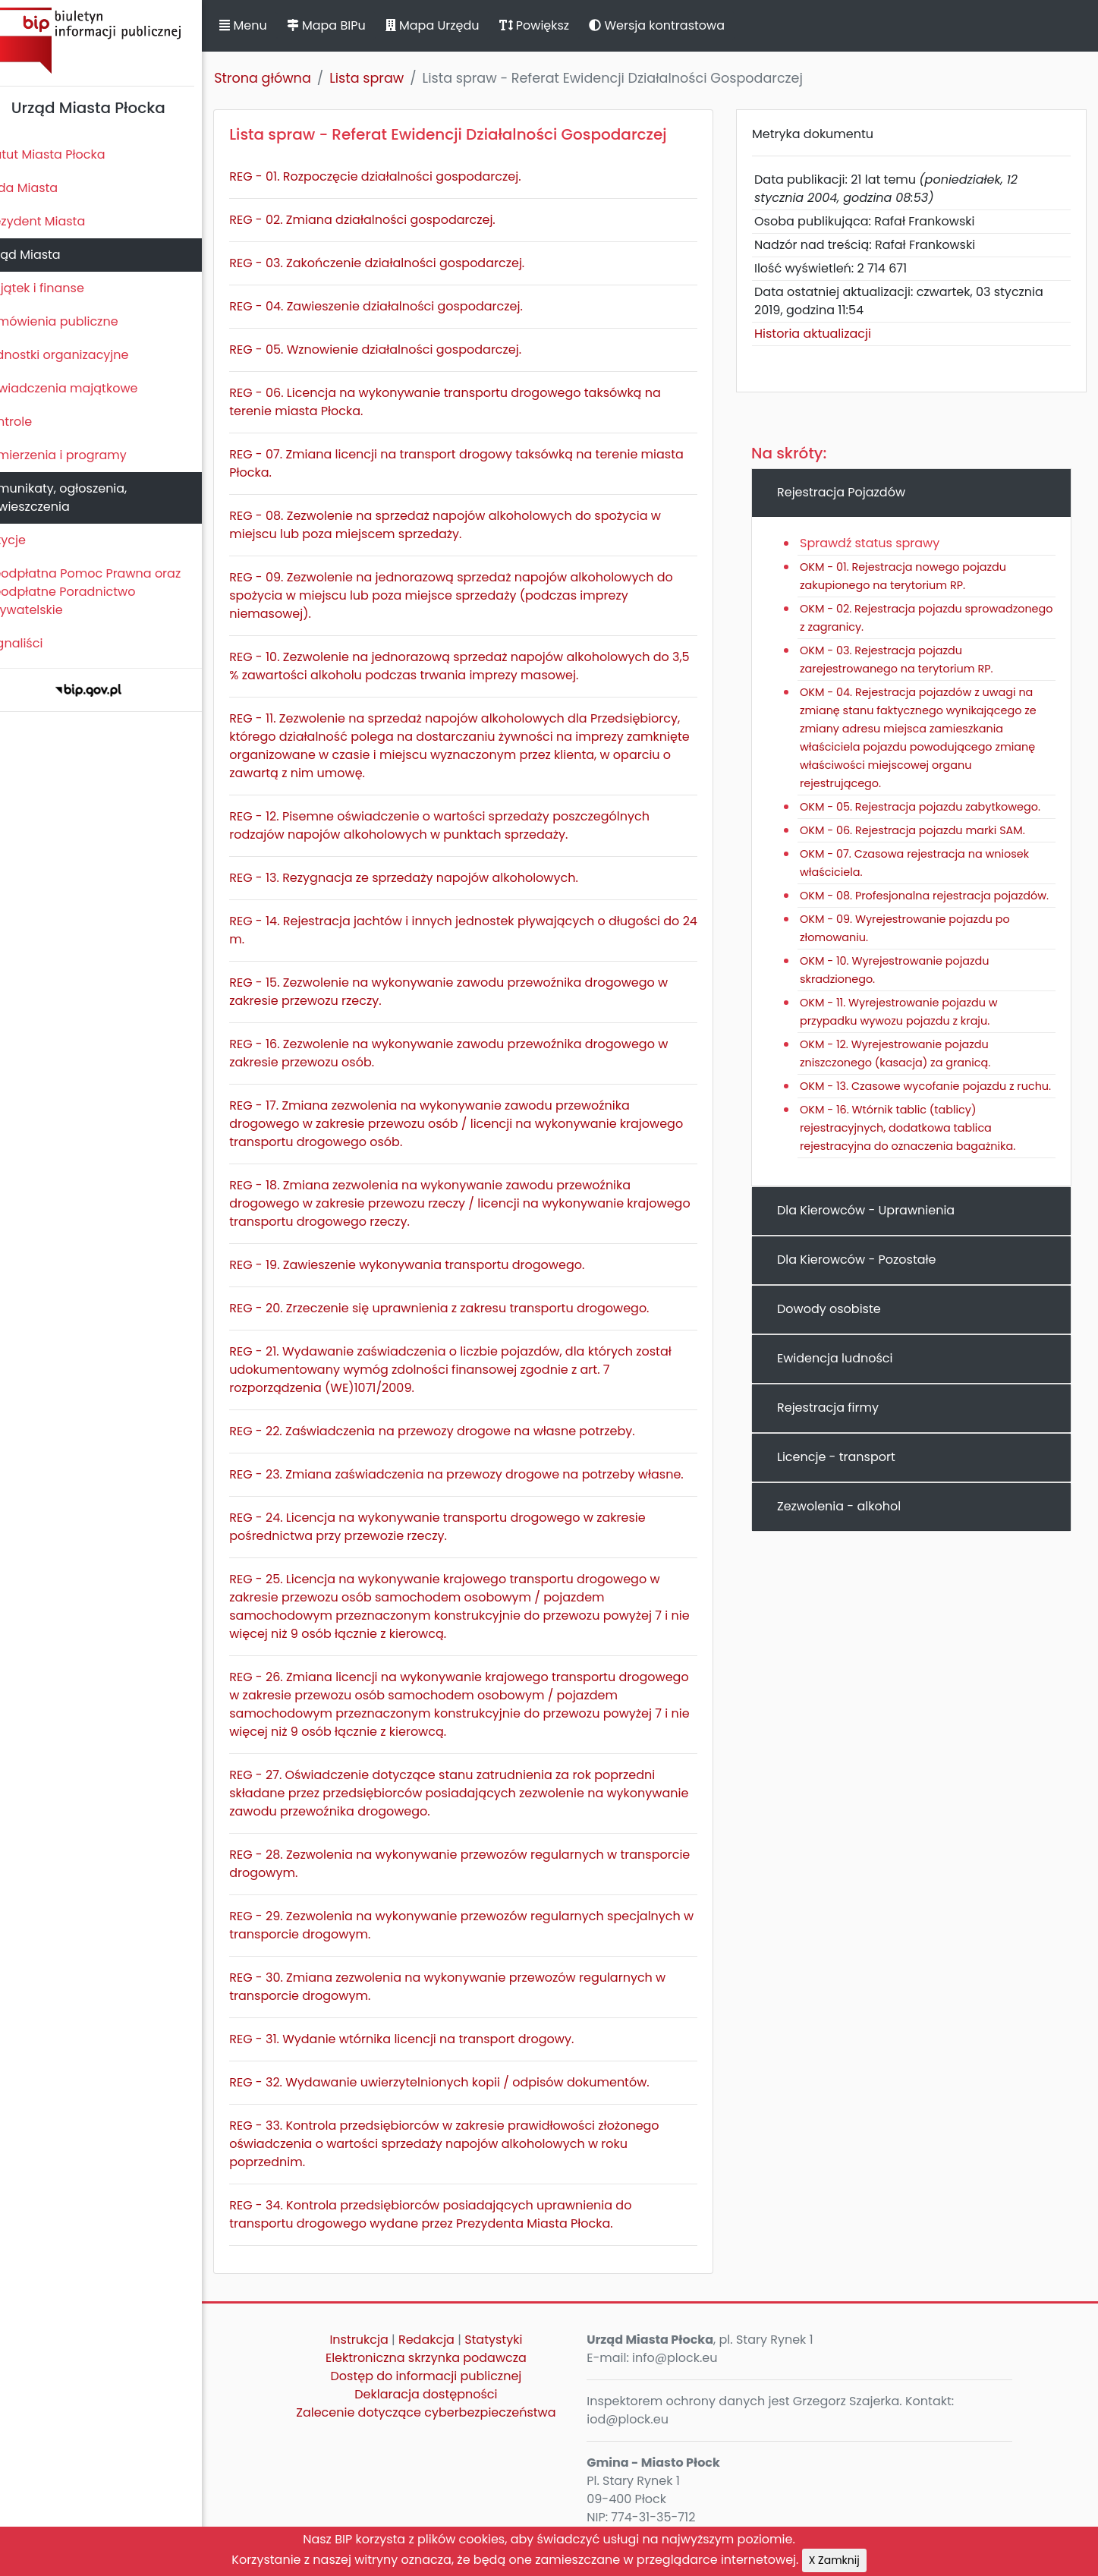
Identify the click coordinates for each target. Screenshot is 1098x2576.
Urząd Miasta (47, 254)
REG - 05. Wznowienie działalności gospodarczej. (401, 349)
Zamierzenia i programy (80, 455)
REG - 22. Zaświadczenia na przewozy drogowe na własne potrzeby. (457, 1431)
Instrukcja (378, 2358)
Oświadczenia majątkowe (85, 388)
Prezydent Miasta (59, 221)
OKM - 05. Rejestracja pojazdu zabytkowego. (930, 806)
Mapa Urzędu (458, 25)
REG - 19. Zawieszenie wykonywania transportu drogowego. (432, 1265)
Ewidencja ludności (845, 1394)
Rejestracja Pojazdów (852, 492)
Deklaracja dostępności (445, 2412)
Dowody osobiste (840, 1345)
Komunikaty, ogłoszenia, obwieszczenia (80, 497)
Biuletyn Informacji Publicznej (113, 41)
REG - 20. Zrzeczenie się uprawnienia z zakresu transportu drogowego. (465, 1308)
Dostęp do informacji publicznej (445, 2394)
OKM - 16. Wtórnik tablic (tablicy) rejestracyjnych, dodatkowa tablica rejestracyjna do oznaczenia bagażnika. (918, 1164)
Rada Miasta (45, 188)
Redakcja (445, 2358)
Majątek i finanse (59, 288)
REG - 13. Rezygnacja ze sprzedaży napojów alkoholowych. (429, 877)
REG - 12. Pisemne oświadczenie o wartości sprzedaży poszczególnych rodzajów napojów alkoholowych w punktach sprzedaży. (465, 825)
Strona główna (288, 78)
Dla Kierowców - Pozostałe (867, 1296)
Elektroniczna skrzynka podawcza (445, 2376)
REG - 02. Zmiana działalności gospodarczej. (388, 219)
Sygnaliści (38, 643)
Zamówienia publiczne (75, 321)
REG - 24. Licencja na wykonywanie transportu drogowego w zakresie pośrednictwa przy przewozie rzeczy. (463, 1545)
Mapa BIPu (351, 25)
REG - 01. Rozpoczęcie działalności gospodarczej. (400, 176)
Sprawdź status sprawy (880, 543)
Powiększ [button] (559, 25)
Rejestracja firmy (838, 1444)
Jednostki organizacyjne (81, 355)
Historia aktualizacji (823, 333)
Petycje (30, 540)
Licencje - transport (847, 1493)
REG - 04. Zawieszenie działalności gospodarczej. (402, 306)
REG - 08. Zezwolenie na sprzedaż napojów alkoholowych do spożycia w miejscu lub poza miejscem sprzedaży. (471, 525)
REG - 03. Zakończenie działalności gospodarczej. (402, 263)
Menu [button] (268, 25)
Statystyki (512, 2358)
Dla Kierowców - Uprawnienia (876, 1246)
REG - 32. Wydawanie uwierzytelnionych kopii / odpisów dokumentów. (465, 2100)
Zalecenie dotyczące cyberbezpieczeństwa (445, 2430)
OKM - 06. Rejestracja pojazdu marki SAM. (923, 830)
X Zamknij (834, 2560)
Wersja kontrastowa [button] (682, 25)
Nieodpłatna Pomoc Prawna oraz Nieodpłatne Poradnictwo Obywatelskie (107, 592)
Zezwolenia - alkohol (849, 1542)
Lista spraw (392, 78)
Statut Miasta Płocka (69, 154)
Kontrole (33, 421)
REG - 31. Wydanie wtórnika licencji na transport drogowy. (427, 2057)
